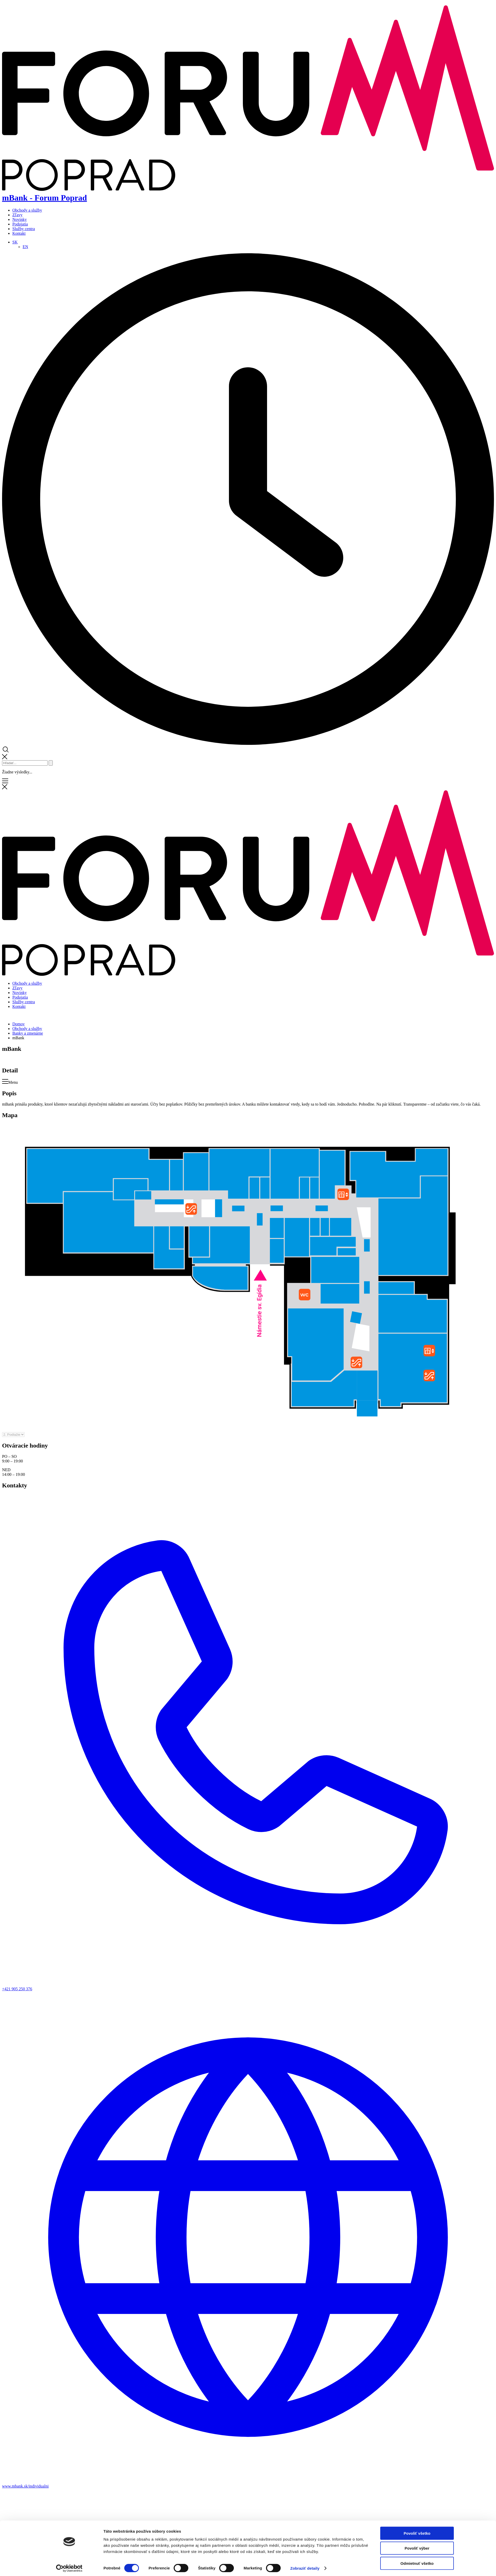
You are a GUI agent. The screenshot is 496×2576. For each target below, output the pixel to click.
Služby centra (23, 229)
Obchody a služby (27, 210)
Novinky (19, 219)
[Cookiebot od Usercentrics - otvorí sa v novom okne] (69, 1867)
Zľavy (17, 215)
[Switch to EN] (25, 247)
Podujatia (20, 224)
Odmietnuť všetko (417, 1862)
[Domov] (248, 974)
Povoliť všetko (417, 1832)
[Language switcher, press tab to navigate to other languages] (14, 242)
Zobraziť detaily (305, 1867)
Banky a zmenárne (27, 1033)
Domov (18, 1024)
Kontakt (19, 233)
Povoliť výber (417, 1847)
